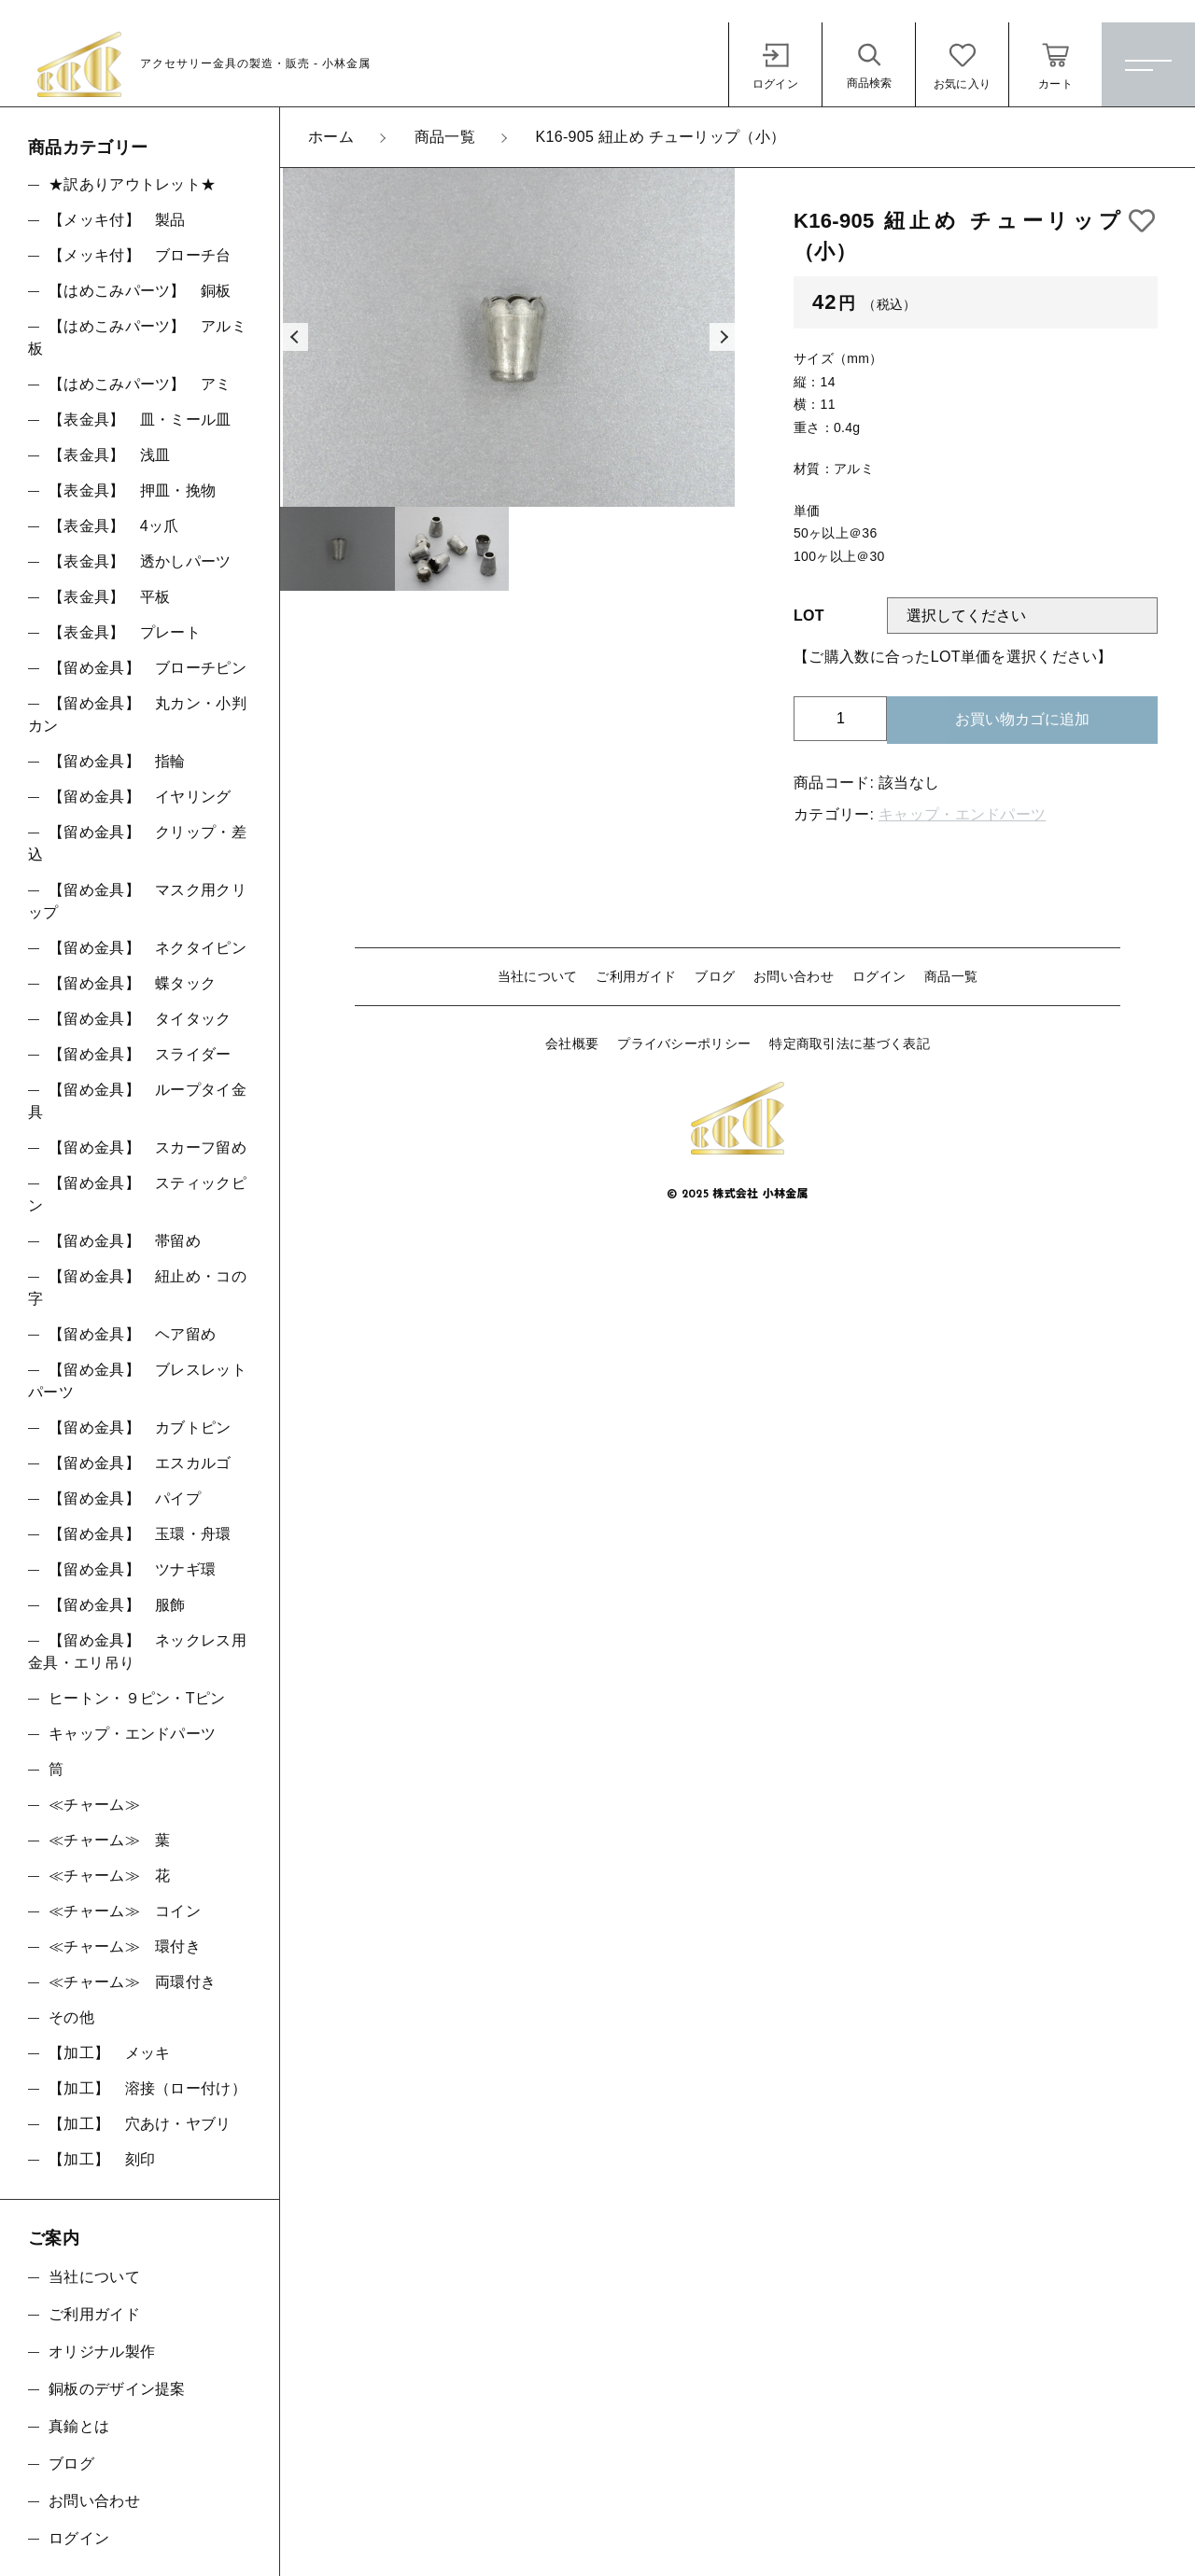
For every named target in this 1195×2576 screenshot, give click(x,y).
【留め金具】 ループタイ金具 (137, 1101)
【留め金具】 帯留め (125, 1241)
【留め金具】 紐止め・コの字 (137, 1287)
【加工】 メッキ (109, 2053)
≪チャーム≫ (94, 1805)
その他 (71, 2017)
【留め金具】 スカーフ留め (147, 1147)
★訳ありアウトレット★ (132, 184)
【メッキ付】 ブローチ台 (140, 255)
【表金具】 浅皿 (109, 455)
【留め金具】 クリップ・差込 (137, 843)
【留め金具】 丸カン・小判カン (137, 714)
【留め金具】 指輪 (117, 761)
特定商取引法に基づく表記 (849, 1043)
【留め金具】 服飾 (117, 1605)
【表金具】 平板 (109, 597)
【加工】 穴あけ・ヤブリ (140, 2124)
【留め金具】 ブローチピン (147, 668)
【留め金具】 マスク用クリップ (137, 901)
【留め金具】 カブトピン (140, 1427)
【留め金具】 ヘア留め (132, 1334)
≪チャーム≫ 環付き (125, 1946)
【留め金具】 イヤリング (140, 797)
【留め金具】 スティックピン (137, 1194)
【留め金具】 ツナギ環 (132, 1569)
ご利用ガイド (636, 976)
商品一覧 (950, 976)
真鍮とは (79, 2426)
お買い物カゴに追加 (1022, 719)
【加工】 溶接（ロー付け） (147, 2088)
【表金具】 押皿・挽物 (132, 490)
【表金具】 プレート (125, 632)
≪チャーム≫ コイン (125, 1911)
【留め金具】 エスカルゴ (140, 1463)
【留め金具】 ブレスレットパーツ (137, 1381)
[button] (294, 337)
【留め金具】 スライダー (140, 1054)
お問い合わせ (793, 976)
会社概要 (571, 1043)
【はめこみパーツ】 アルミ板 (137, 337)
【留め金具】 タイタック (140, 1019)
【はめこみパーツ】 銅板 (140, 291)
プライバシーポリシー (684, 1043)
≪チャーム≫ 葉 (109, 1840)
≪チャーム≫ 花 (109, 1875)
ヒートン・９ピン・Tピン (137, 1698)
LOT (809, 615)
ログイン (879, 976)
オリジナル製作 (102, 2351)
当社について (538, 976)
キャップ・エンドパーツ (962, 814)
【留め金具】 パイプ (125, 1498)
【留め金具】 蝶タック (132, 983)
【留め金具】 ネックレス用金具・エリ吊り (137, 1651)
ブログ (715, 976)
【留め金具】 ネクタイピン (147, 948)
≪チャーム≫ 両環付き (132, 1982)
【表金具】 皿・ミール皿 (140, 419)
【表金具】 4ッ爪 (114, 526)
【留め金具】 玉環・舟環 (140, 1534)
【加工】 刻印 (102, 2159)
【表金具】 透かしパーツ (140, 561)
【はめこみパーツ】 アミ (140, 384)
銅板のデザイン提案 (117, 2389)
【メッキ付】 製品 (117, 220)
